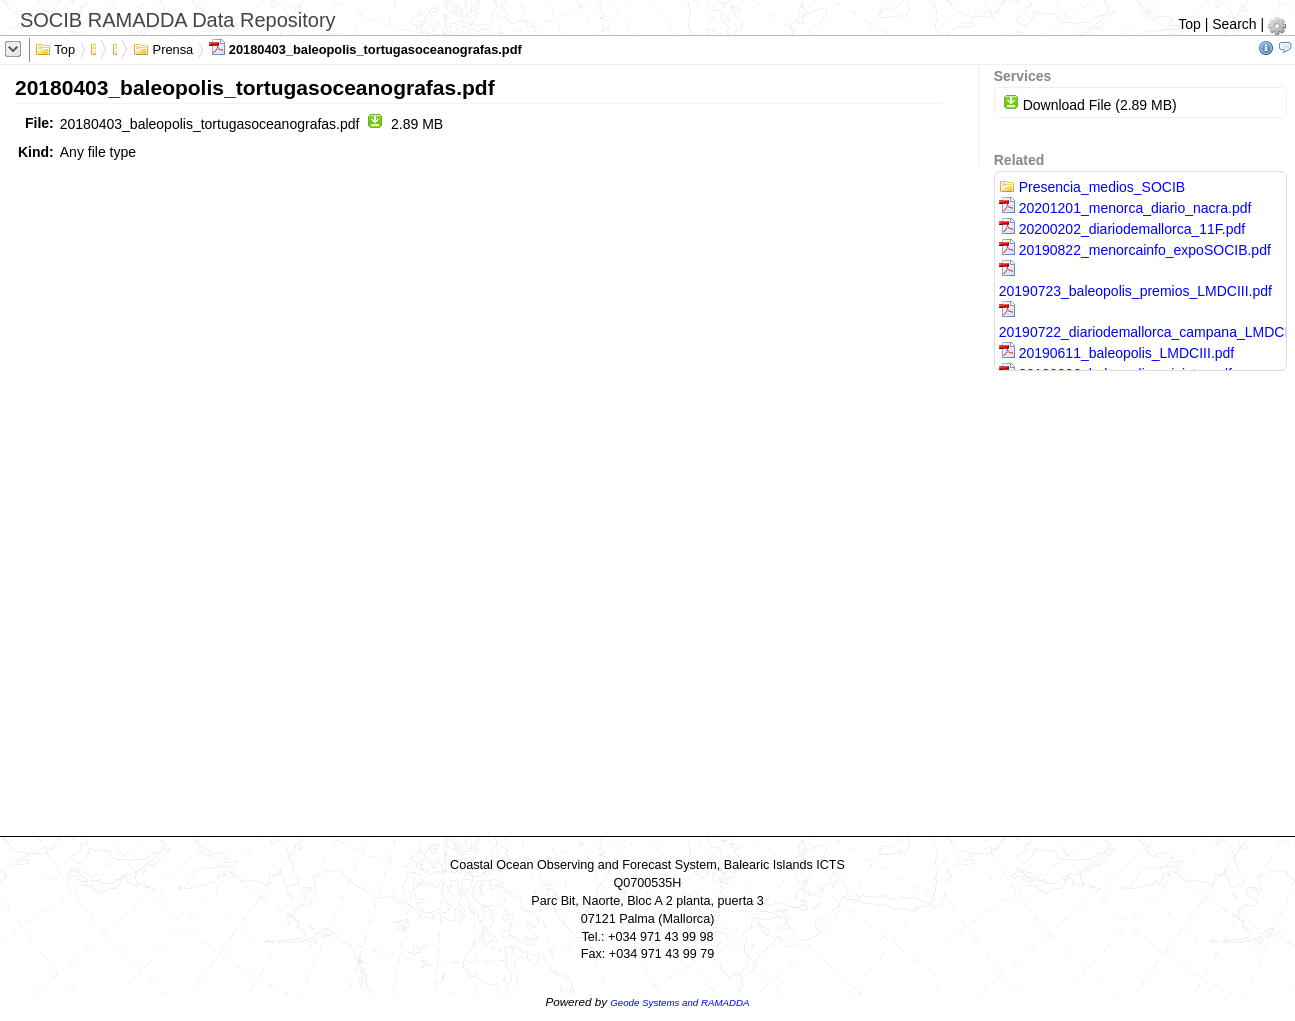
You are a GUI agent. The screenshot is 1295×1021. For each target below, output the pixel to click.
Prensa (163, 48)
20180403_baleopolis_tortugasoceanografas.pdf (365, 48)
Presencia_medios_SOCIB (1092, 187)
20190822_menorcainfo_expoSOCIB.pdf (1135, 250)
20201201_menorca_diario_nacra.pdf (1125, 208)
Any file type (98, 152)
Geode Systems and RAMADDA (679, 1002)
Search (1234, 24)
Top (1189, 24)
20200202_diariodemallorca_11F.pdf (1122, 229)
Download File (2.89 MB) (1090, 105)
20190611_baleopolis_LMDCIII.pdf (1117, 353)
